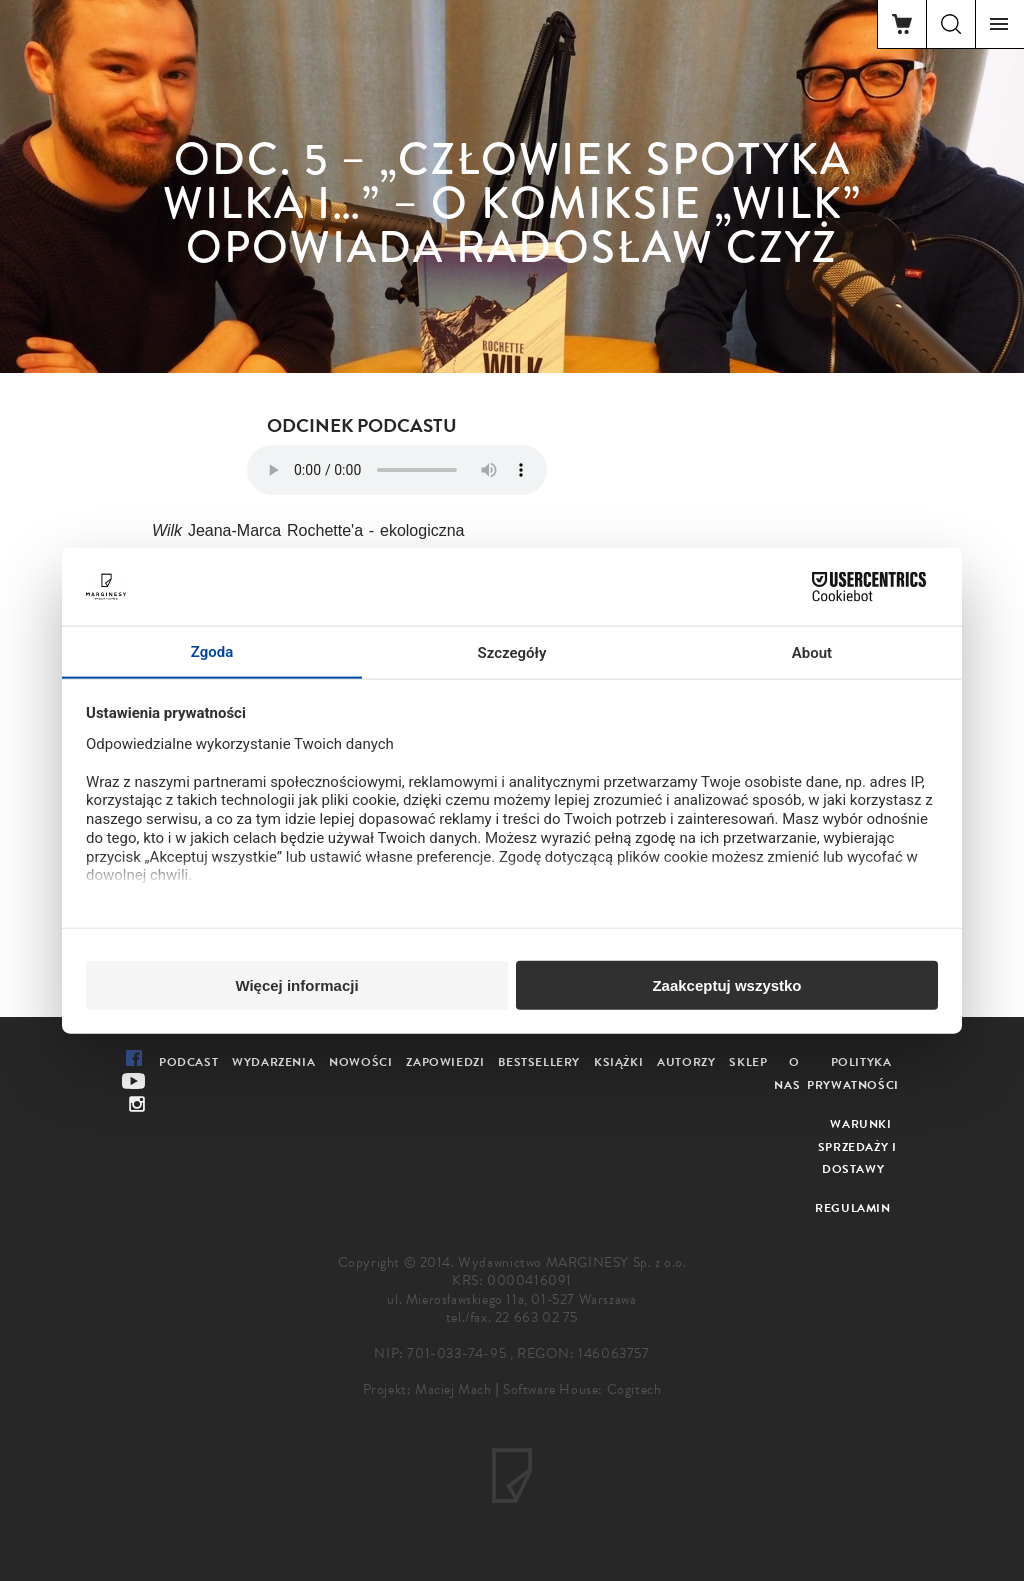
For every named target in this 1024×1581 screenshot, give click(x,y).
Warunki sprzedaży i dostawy (857, 1147)
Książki (618, 1062)
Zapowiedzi (445, 1062)
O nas (787, 1073)
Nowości (360, 1062)
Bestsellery (539, 1062)
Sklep (748, 1062)
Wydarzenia (273, 1062)
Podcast (188, 1062)
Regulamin (852, 1208)
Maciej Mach (453, 1389)
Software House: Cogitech (582, 1389)
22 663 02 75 (536, 1317)
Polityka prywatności (853, 1073)
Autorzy (686, 1062)
